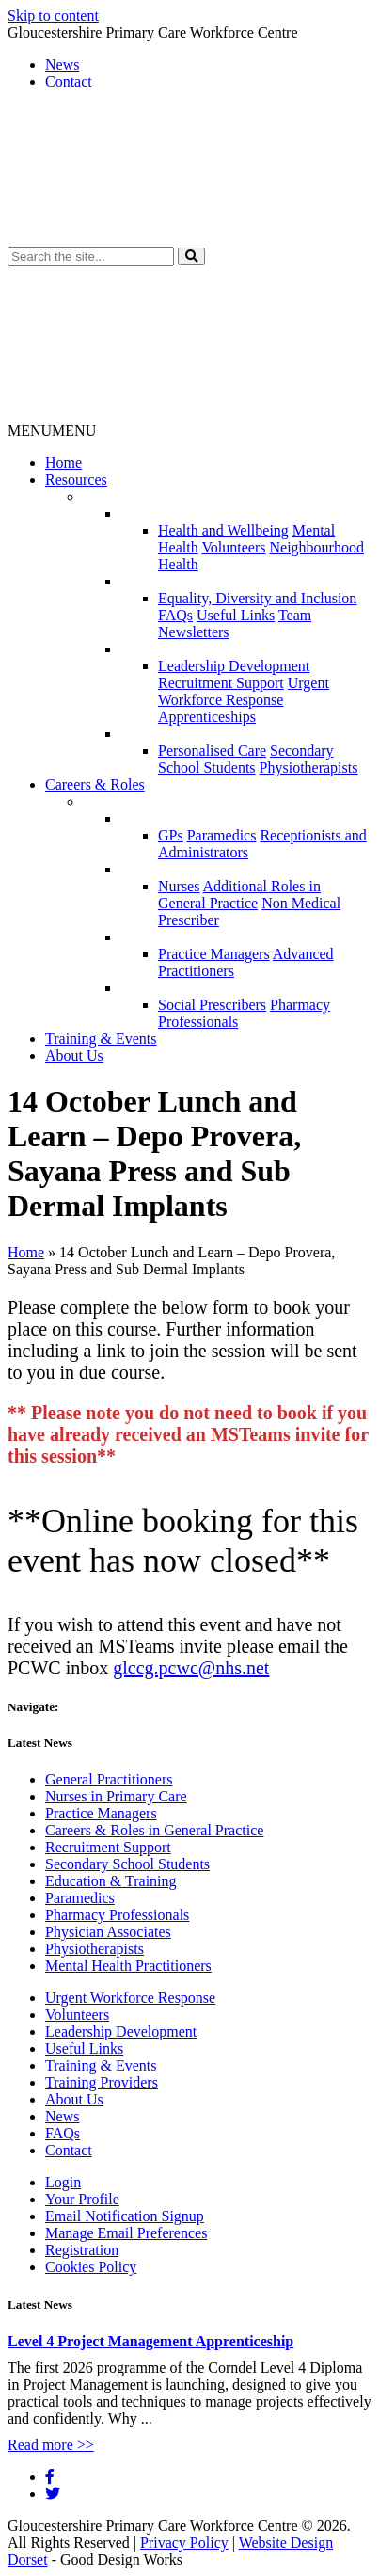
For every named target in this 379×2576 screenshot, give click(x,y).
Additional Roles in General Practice (239, 894)
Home (63, 463)
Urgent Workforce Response (243, 691)
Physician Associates (108, 1932)
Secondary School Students (246, 759)
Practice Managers (214, 954)
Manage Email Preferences (126, 2233)
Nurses (178, 886)
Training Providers (101, 2082)
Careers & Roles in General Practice (154, 1830)
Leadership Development (233, 666)
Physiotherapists (309, 768)
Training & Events (101, 1039)
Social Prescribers (212, 1005)
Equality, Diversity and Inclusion (257, 598)
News (62, 64)
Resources (76, 480)
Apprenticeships (207, 717)
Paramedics (222, 835)
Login (63, 2182)
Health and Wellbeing (223, 530)
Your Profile (82, 2199)
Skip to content (53, 16)
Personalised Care (212, 751)
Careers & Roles (95, 784)
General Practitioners (109, 1779)
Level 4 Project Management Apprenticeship (150, 2341)
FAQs (175, 615)
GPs (170, 835)
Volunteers (233, 547)
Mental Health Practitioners (128, 1966)
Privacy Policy (184, 2543)
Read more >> (51, 2445)
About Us (74, 1056)
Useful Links (236, 615)
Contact (68, 81)
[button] (191, 256)
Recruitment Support (221, 683)
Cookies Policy (90, 2267)
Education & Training (111, 1881)
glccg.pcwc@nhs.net (191, 1667)
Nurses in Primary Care (116, 1796)
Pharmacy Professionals (117, 1915)
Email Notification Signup (124, 2216)
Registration (81, 2250)
